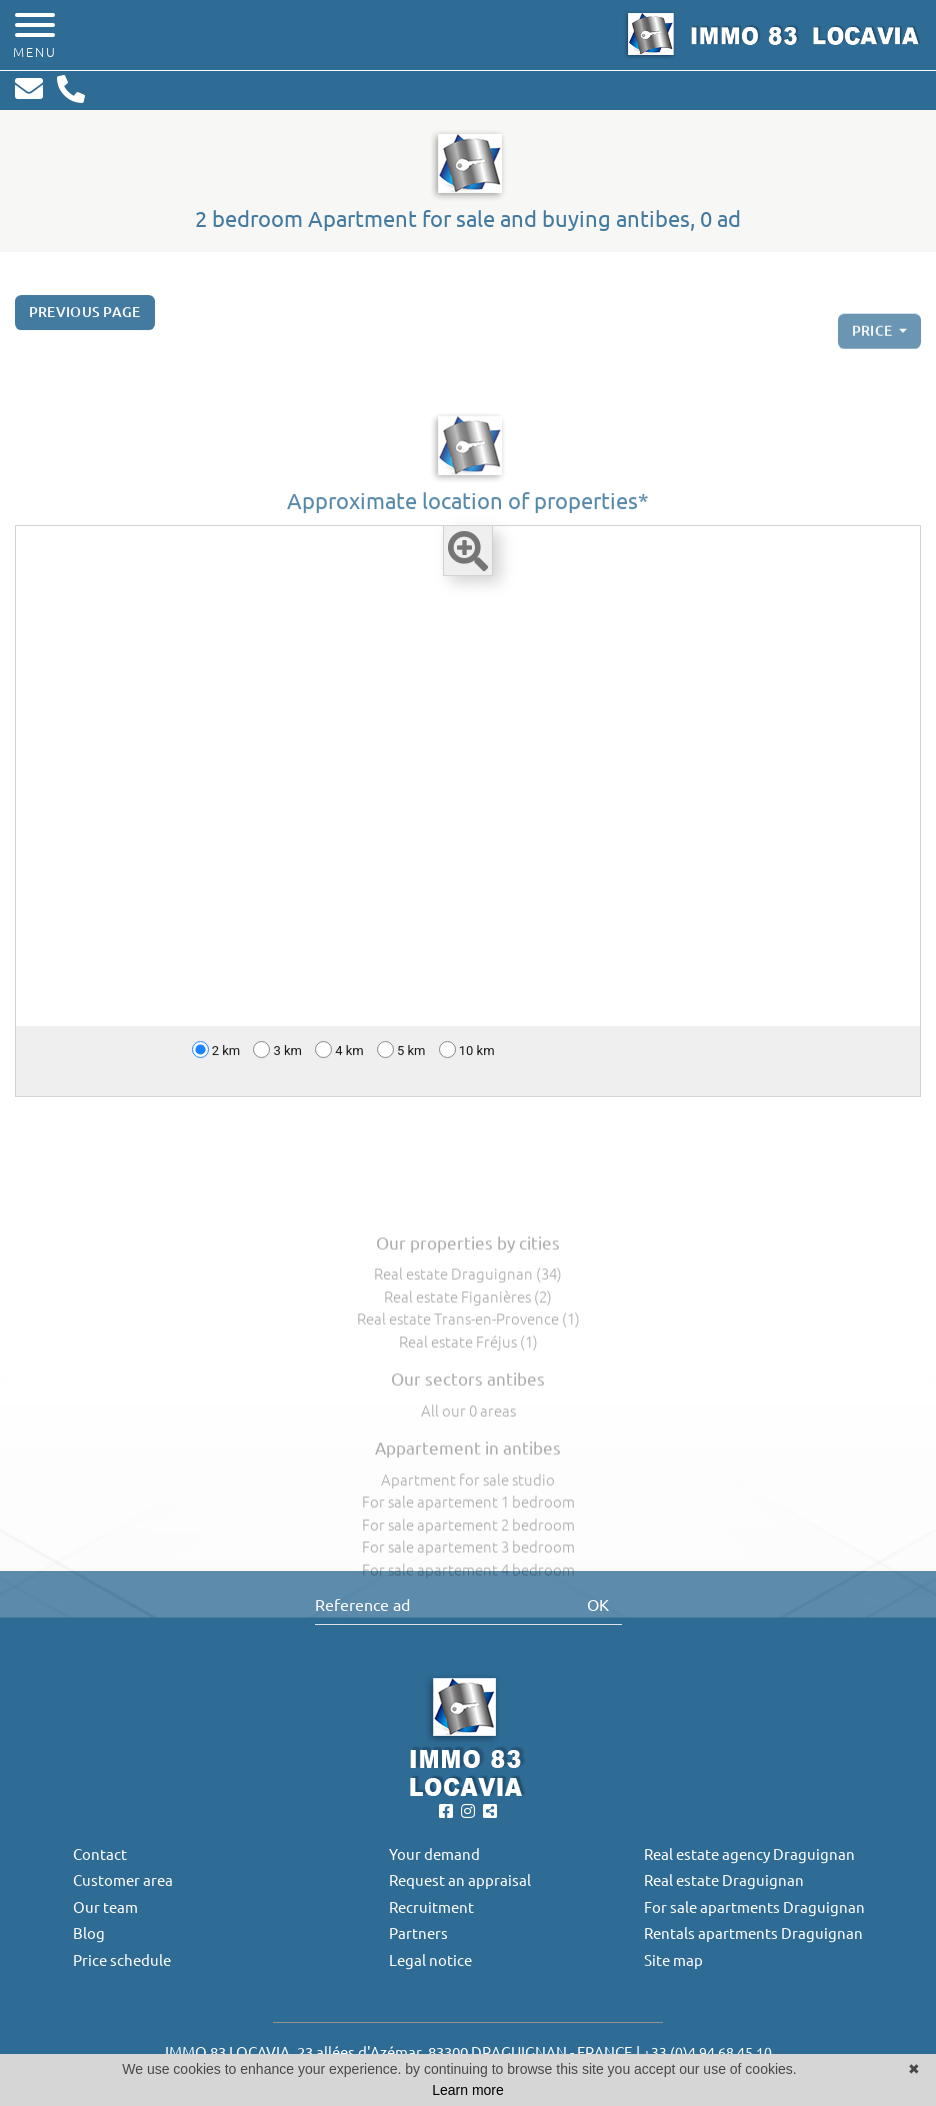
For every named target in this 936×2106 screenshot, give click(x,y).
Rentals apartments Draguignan (753, 1933)
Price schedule (122, 1960)
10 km (467, 1059)
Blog (89, 1933)
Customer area (123, 1880)
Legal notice (430, 1960)
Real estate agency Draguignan (749, 1854)
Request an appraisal (460, 1880)
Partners (418, 1933)
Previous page (85, 322)
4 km (339, 1059)
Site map (673, 1960)
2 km (216, 1059)
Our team (105, 1907)
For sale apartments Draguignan (754, 1907)
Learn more (468, 2090)
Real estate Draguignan (724, 1880)
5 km (401, 1059)
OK (598, 1605)
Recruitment (431, 1907)
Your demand (434, 1854)
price (874, 351)
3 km (277, 1059)
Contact (100, 1854)
